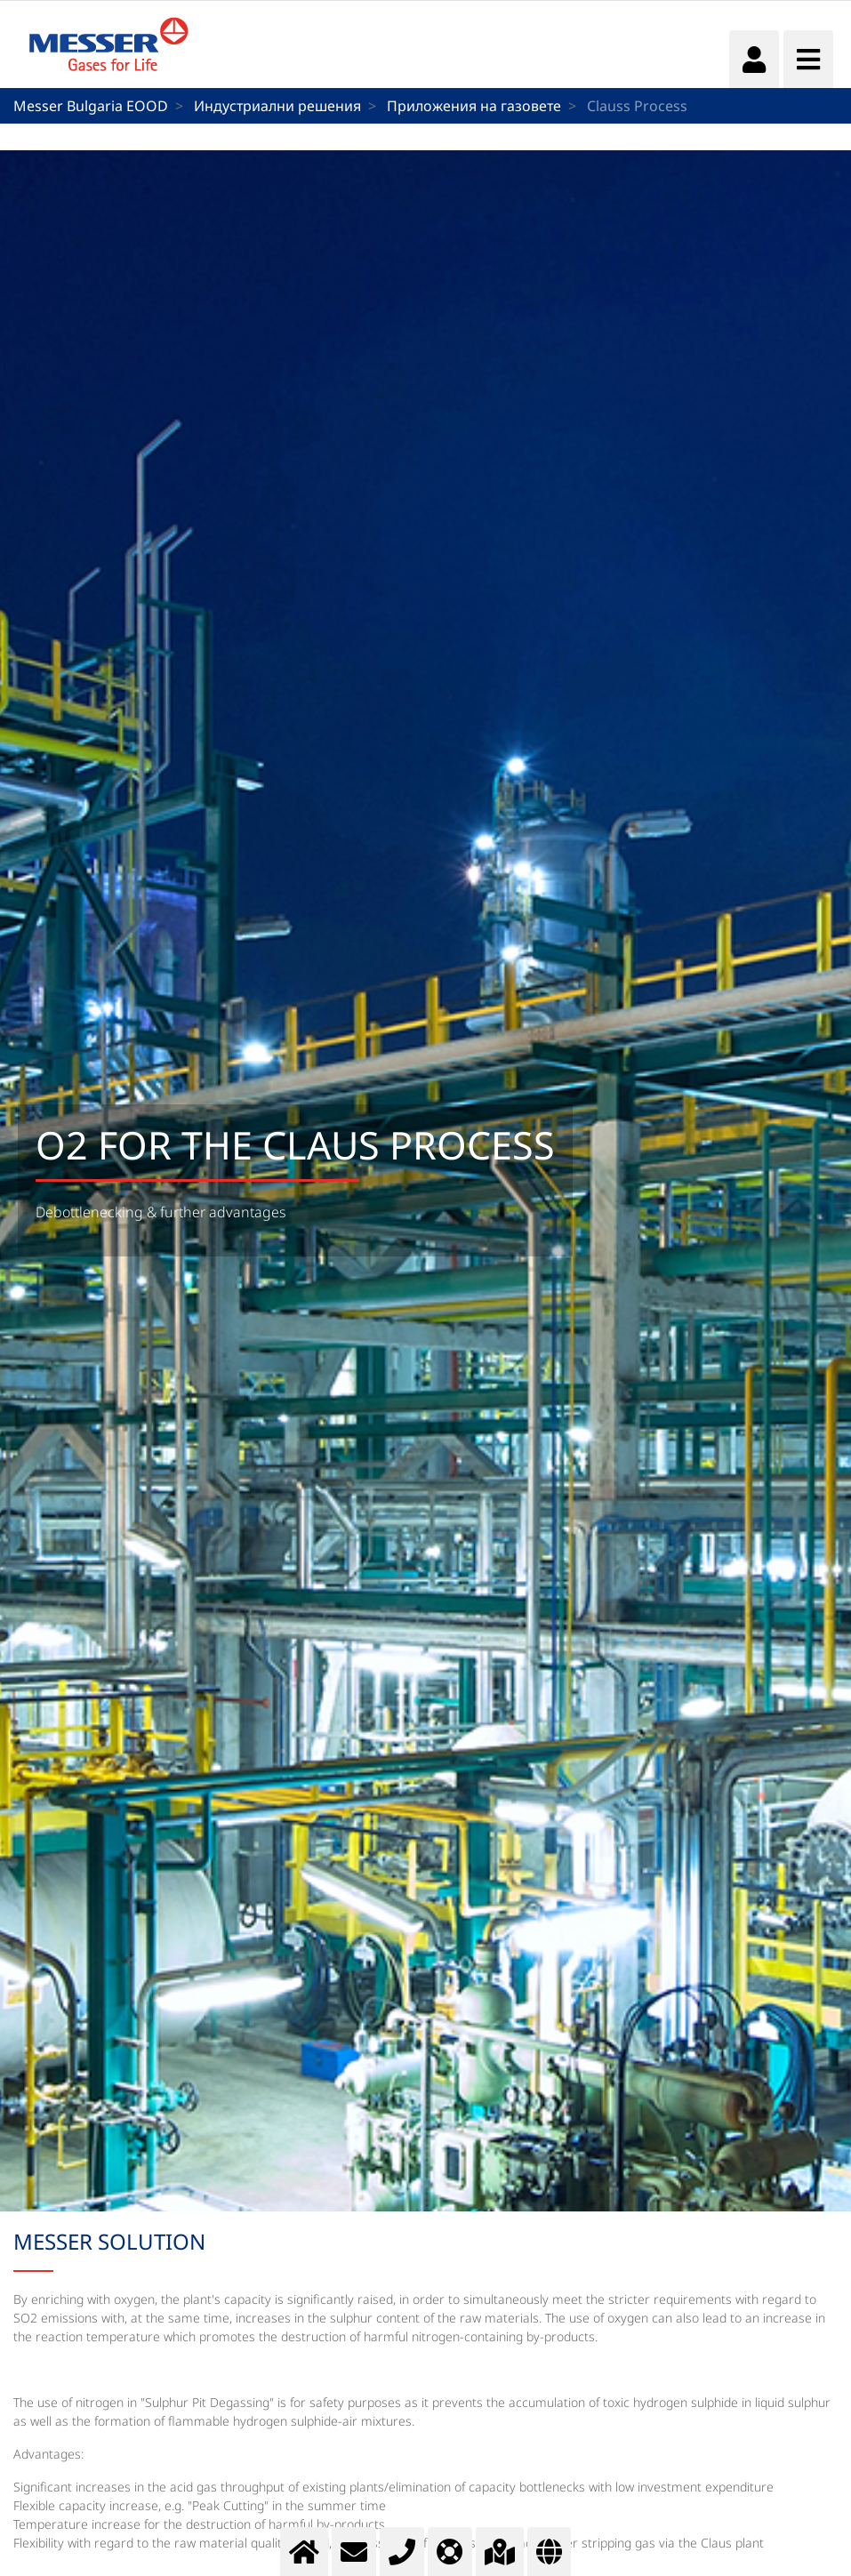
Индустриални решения (277, 106)
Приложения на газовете (474, 106)
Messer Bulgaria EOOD (90, 106)
